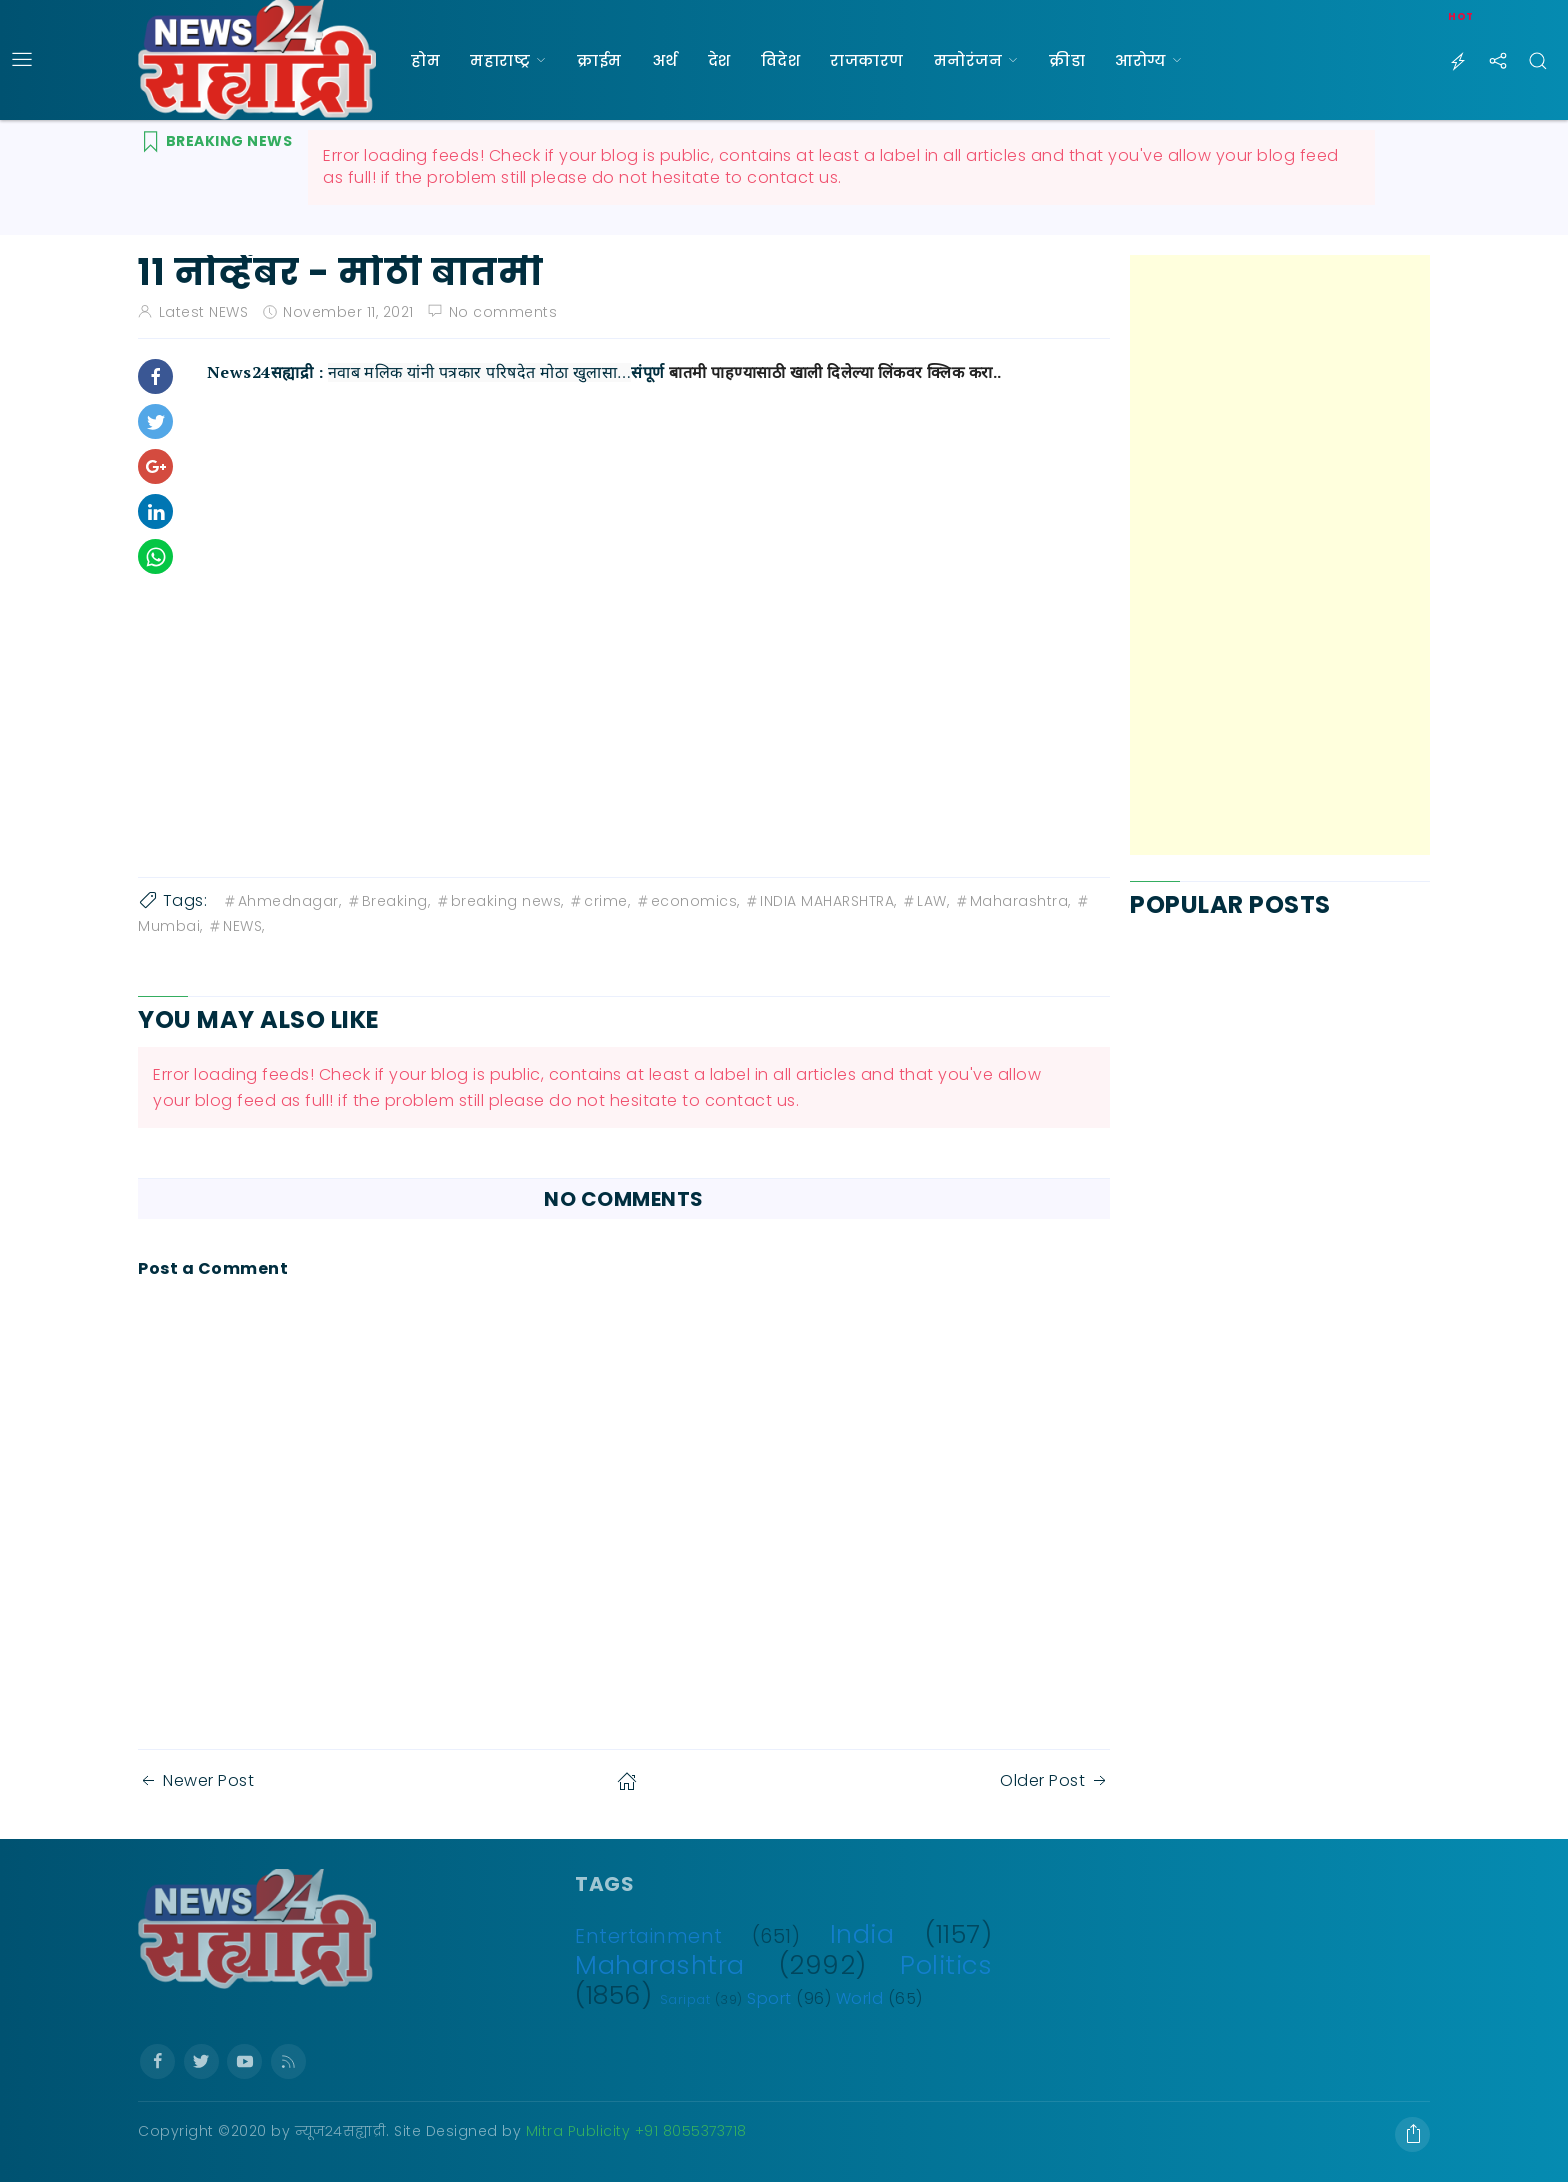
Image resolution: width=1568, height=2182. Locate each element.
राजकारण (867, 60)
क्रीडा (1067, 60)
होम (425, 60)
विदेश (781, 60)
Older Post (1055, 1780)
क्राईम (599, 60)
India (862, 1934)
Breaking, (388, 901)
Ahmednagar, (282, 901)
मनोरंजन (968, 60)
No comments (503, 312)
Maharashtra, (1012, 901)
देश (719, 60)
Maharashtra (660, 1965)
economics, (687, 901)
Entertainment (649, 1936)
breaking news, (499, 901)
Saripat (685, 1999)
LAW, (925, 901)
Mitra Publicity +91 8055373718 (636, 2131)
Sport (769, 1998)
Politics (946, 1965)
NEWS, (236, 926)
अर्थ (665, 60)
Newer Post (196, 1780)
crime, (599, 901)
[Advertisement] (1280, 555)
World (860, 1998)
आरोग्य (1140, 60)
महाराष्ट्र (500, 60)
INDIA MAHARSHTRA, (820, 901)
